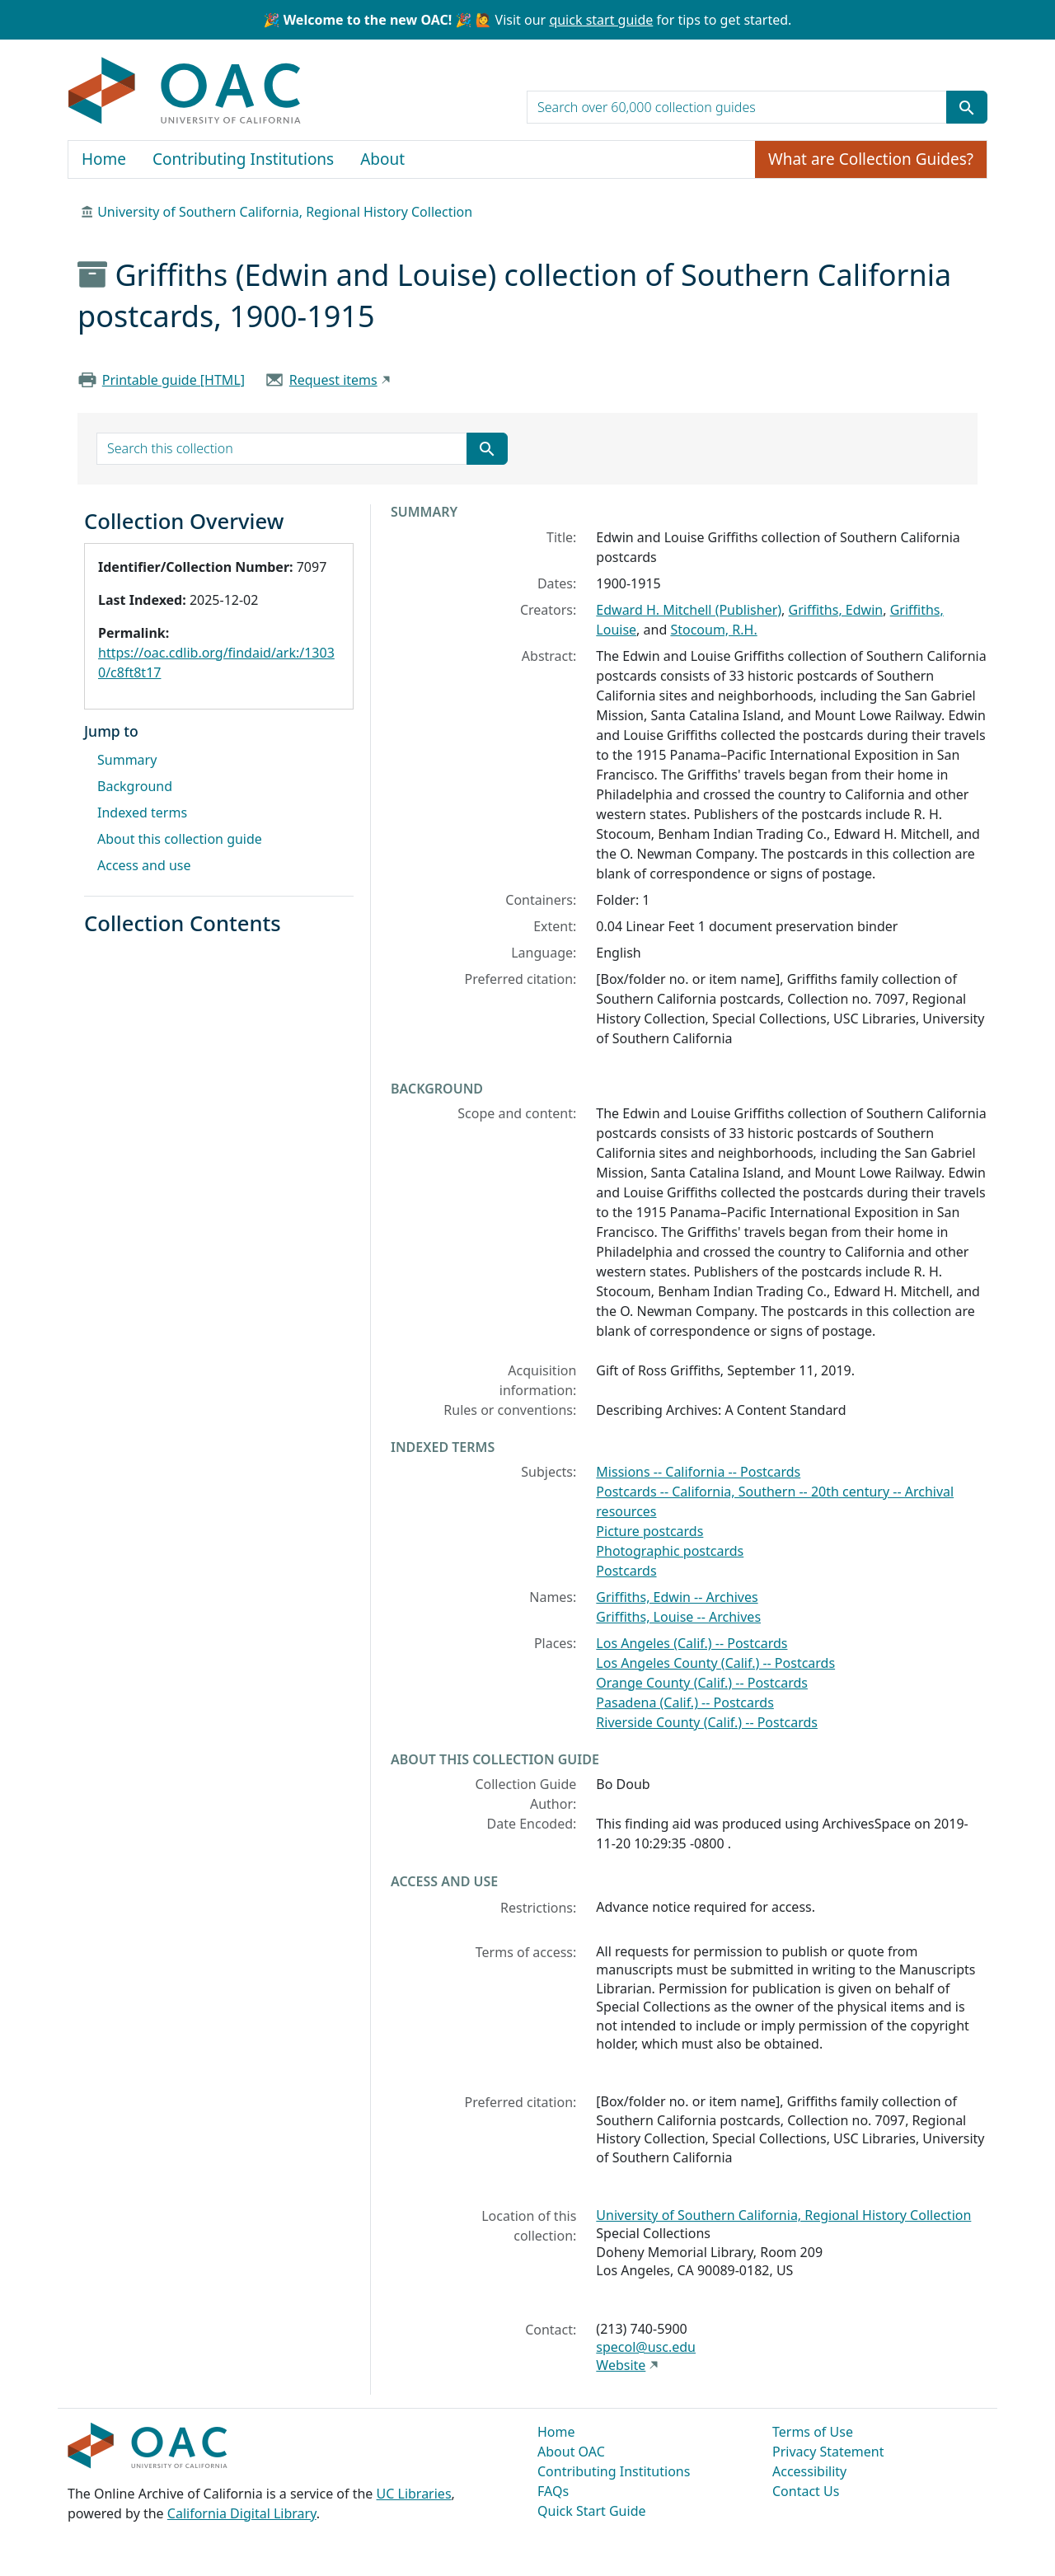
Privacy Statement (828, 2452)
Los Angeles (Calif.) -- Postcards (691, 1643)
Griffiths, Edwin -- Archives (676, 1597)
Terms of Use (812, 2432)
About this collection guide (179, 839)
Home (104, 159)
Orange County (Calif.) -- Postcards (702, 1683)
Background (134, 786)
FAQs (553, 2491)
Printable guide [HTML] (173, 380)
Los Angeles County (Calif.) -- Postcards (715, 1663)
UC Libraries (414, 2494)
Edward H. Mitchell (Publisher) (688, 610)
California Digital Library (241, 2513)
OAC (185, 91)
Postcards (626, 1571)
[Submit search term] (966, 107)
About (382, 159)
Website (620, 2365)
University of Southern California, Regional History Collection (284, 212)
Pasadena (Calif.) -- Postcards (684, 1702)
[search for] (737, 107)
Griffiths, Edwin (836, 610)
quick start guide (601, 20)
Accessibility (809, 2471)
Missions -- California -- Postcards (698, 1472)
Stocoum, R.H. (713, 630)
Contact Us (805, 2491)
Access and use (144, 865)
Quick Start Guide (591, 2511)
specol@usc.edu (646, 2347)
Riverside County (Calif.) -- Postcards (707, 1722)
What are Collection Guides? (870, 159)
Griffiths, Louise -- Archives (678, 1617)
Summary (127, 760)
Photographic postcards (669, 1551)
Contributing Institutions (243, 159)
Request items (333, 380)
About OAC (571, 2452)
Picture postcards (649, 1531)
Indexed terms (142, 812)
